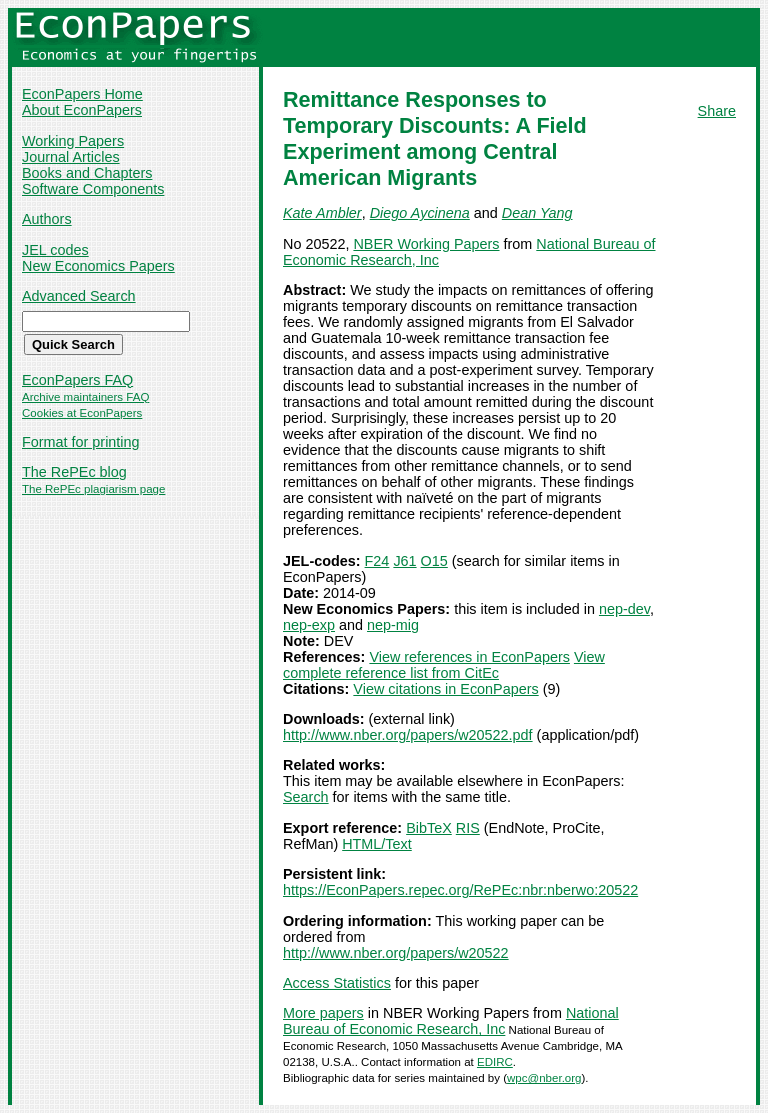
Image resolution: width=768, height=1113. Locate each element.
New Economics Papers (98, 266)
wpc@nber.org (544, 1078)
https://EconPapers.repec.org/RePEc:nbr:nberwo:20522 (460, 890)
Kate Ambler (322, 213)
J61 (404, 561)
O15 (434, 561)
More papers (323, 1013)
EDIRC (495, 1062)
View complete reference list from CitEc (444, 665)
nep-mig (393, 625)
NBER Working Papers (426, 244)
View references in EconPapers (469, 657)
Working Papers (73, 141)
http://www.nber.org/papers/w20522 (396, 953)
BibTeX (429, 828)
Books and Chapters (87, 173)
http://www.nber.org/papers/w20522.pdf (408, 735)
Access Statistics (337, 983)
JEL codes (55, 250)
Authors (47, 219)
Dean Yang (537, 213)
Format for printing (81, 442)
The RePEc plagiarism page (93, 489)
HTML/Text (377, 844)
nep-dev (624, 609)
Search (306, 797)
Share (717, 111)
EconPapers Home (82, 94)
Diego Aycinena (420, 213)
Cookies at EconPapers (82, 413)
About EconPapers (82, 110)
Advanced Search (79, 296)
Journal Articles (71, 157)
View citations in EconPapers (445, 689)
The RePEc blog (74, 472)
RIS (468, 828)
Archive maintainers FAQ (85, 397)
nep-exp (309, 625)
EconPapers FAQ (77, 380)
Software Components (93, 189)
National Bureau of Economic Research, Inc (451, 1021)
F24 (377, 561)
